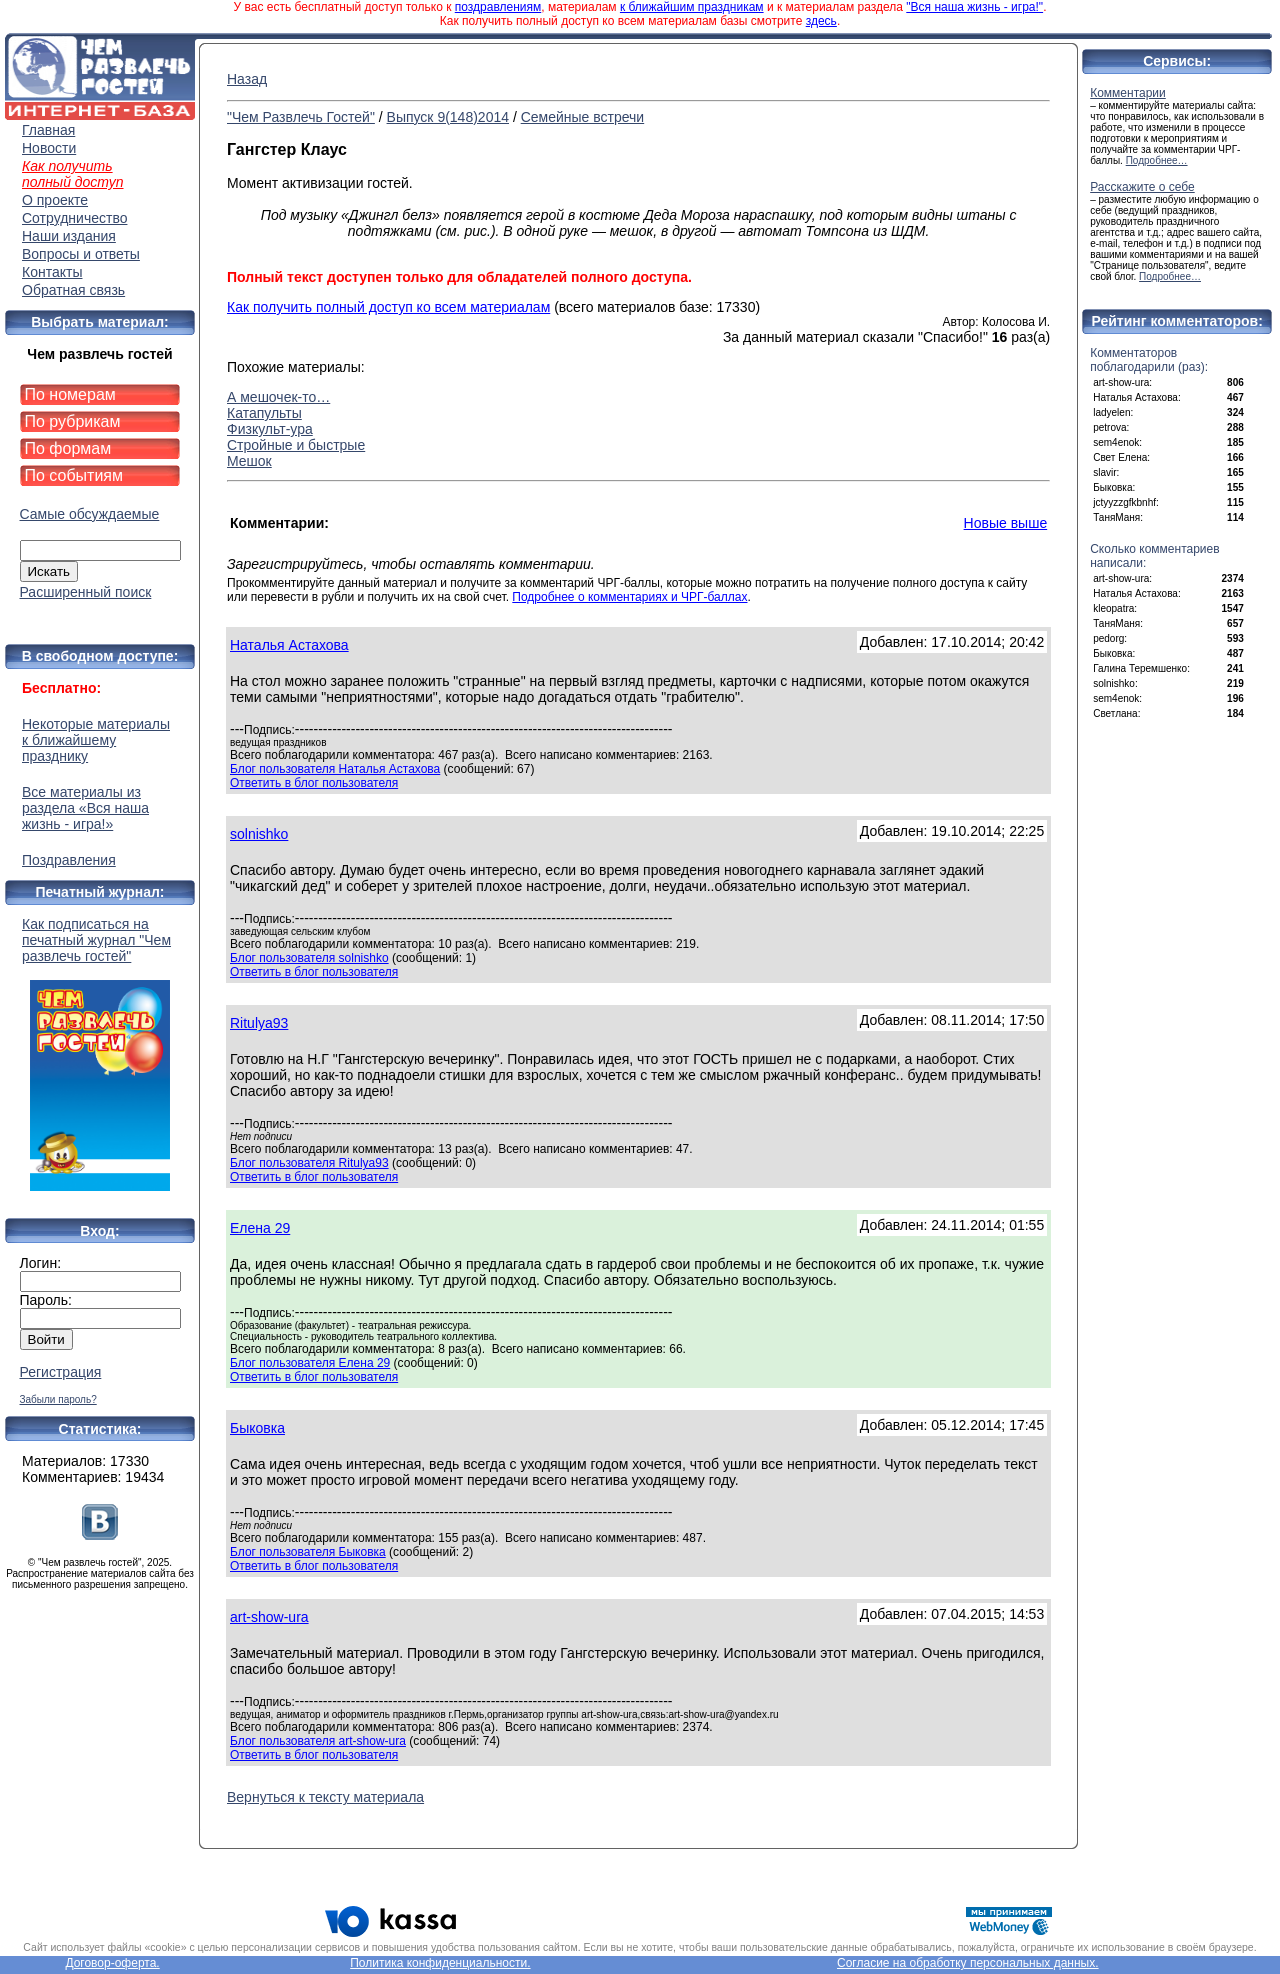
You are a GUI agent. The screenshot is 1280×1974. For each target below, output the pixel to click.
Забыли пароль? (58, 1399)
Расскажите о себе (1142, 187)
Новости (49, 148)
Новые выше (1006, 523)
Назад (247, 79)
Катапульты (264, 413)
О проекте (55, 200)
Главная (48, 130)
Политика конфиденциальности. (440, 1963)
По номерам (70, 394)
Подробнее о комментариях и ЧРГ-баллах (629, 597)
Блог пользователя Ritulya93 (309, 1163)
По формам (68, 448)
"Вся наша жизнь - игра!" (974, 7)
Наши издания (69, 236)
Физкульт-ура (270, 429)
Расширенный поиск (86, 592)
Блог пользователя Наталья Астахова (335, 769)
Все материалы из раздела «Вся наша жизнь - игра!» (85, 808)
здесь (821, 21)
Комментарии (1128, 93)
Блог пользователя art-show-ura (318, 1741)
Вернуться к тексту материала (325, 1797)
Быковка (257, 1428)
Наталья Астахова (289, 645)
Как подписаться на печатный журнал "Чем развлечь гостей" (100, 1053)
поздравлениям (498, 7)
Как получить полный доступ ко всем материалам (388, 307)
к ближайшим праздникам (692, 7)
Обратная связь (73, 290)
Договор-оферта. (112, 1963)
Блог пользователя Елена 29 (310, 1363)
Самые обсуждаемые (90, 514)
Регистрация (61, 1372)
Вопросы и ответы (81, 254)
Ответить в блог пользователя (314, 783)
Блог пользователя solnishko (309, 958)
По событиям (74, 475)
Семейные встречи (583, 117)
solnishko (259, 834)
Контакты (52, 272)
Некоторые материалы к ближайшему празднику (96, 740)
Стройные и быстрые (296, 445)
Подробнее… (1157, 160)
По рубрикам (73, 421)
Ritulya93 (259, 1023)
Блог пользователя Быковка (308, 1552)
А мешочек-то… (278, 397)
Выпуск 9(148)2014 (448, 117)
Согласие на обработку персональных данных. (968, 1963)
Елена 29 (260, 1228)
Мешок (249, 461)
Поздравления (69, 860)
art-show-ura (269, 1617)
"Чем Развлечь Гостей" (301, 117)
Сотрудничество (74, 218)
